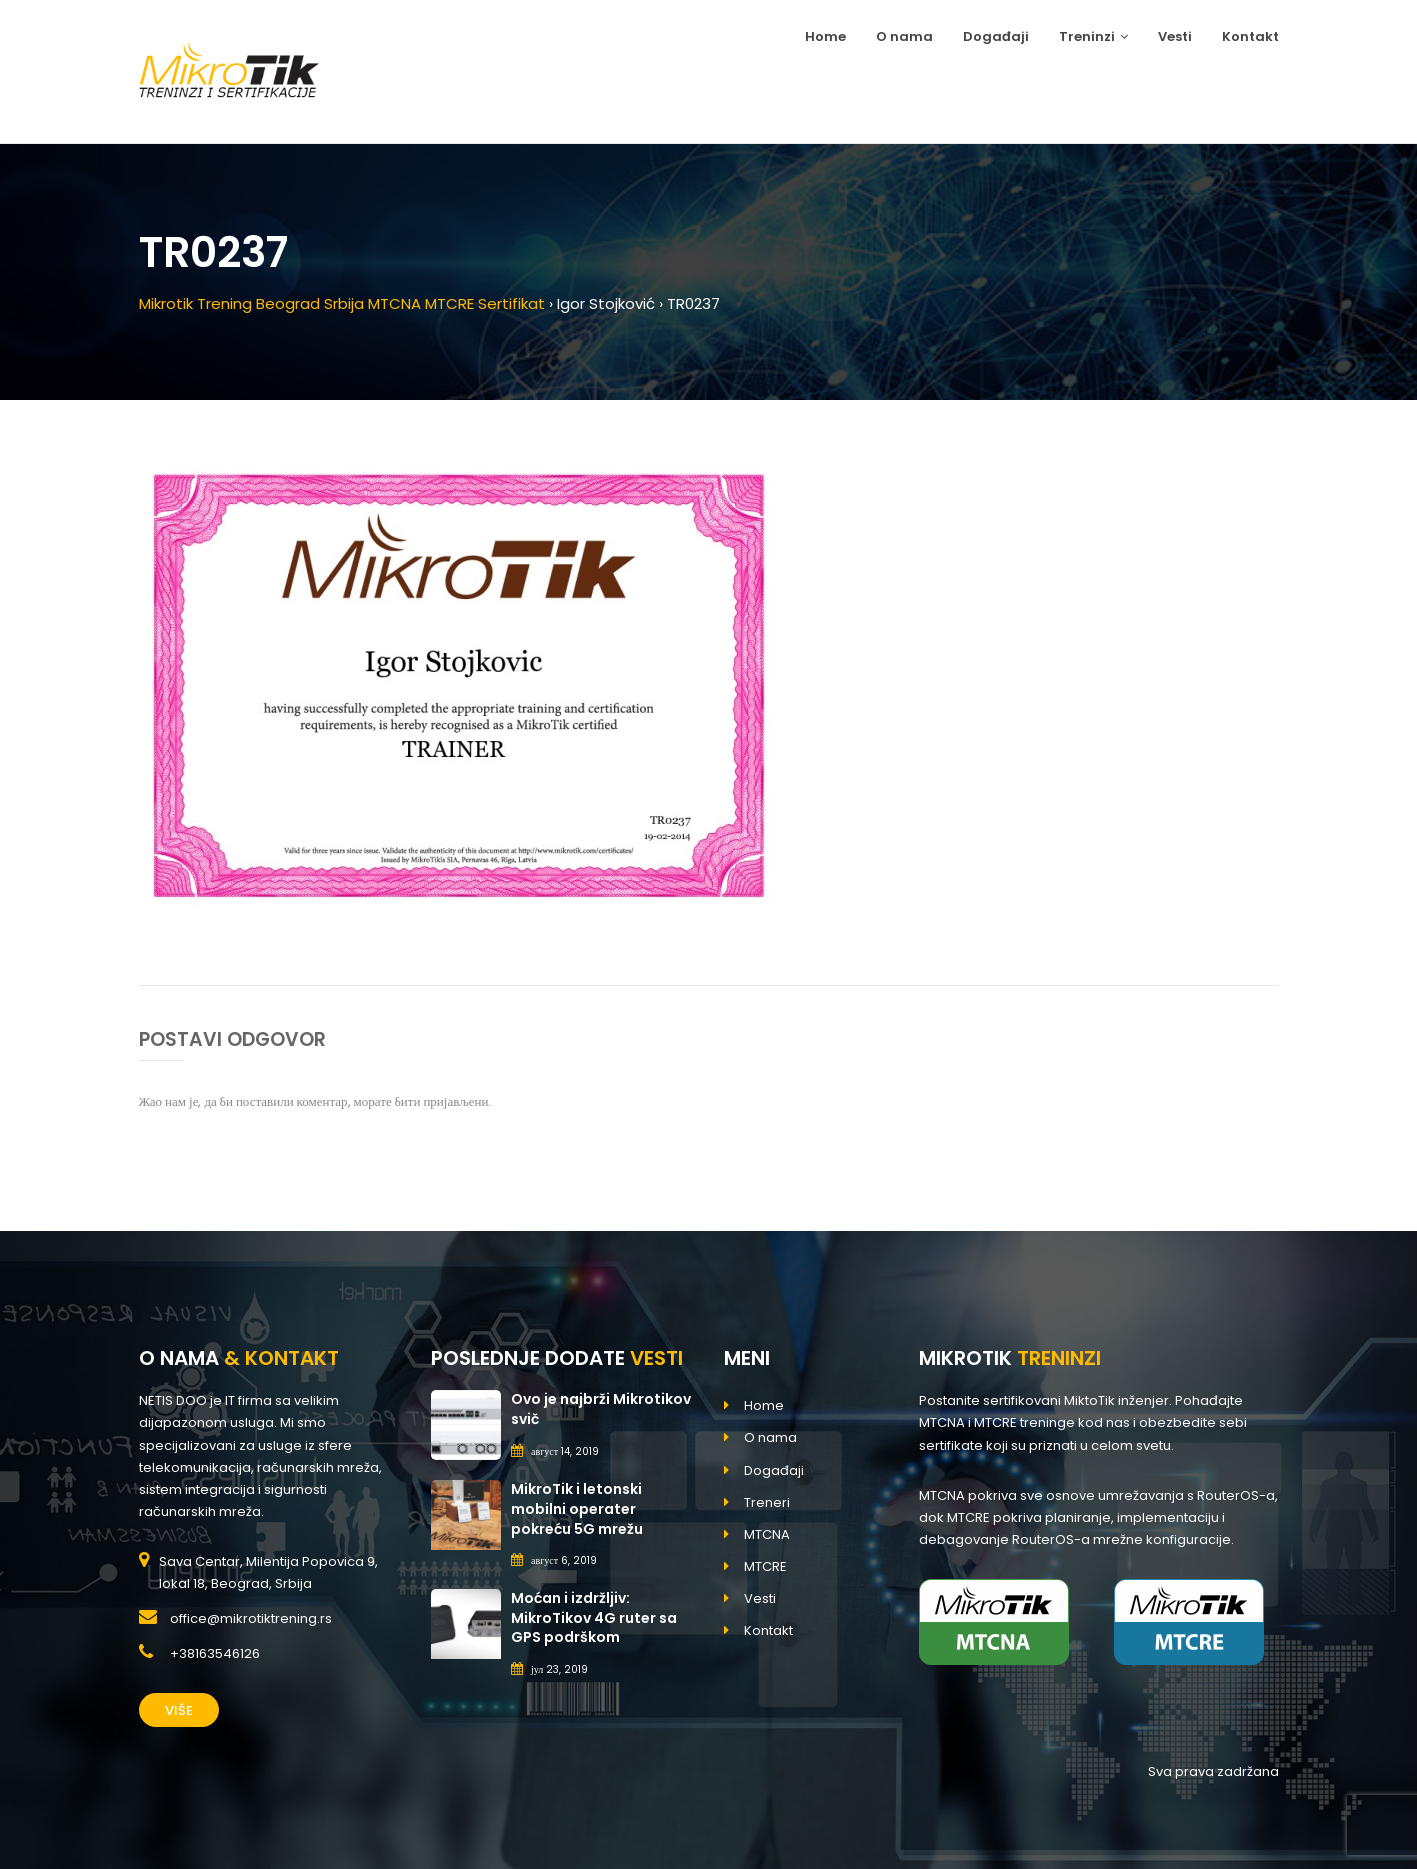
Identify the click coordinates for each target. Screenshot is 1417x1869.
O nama (904, 36)
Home (825, 36)
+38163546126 (215, 1653)
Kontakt (1250, 36)
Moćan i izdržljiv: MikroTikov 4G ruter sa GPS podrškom (594, 1617)
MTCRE (765, 1566)
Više (179, 1710)
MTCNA (767, 1534)
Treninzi (1093, 36)
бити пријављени (442, 1101)
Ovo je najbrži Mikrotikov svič (601, 1409)
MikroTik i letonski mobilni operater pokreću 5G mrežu (577, 1508)
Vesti (1175, 36)
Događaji (996, 36)
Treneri (767, 1502)
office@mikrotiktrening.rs (251, 1618)
